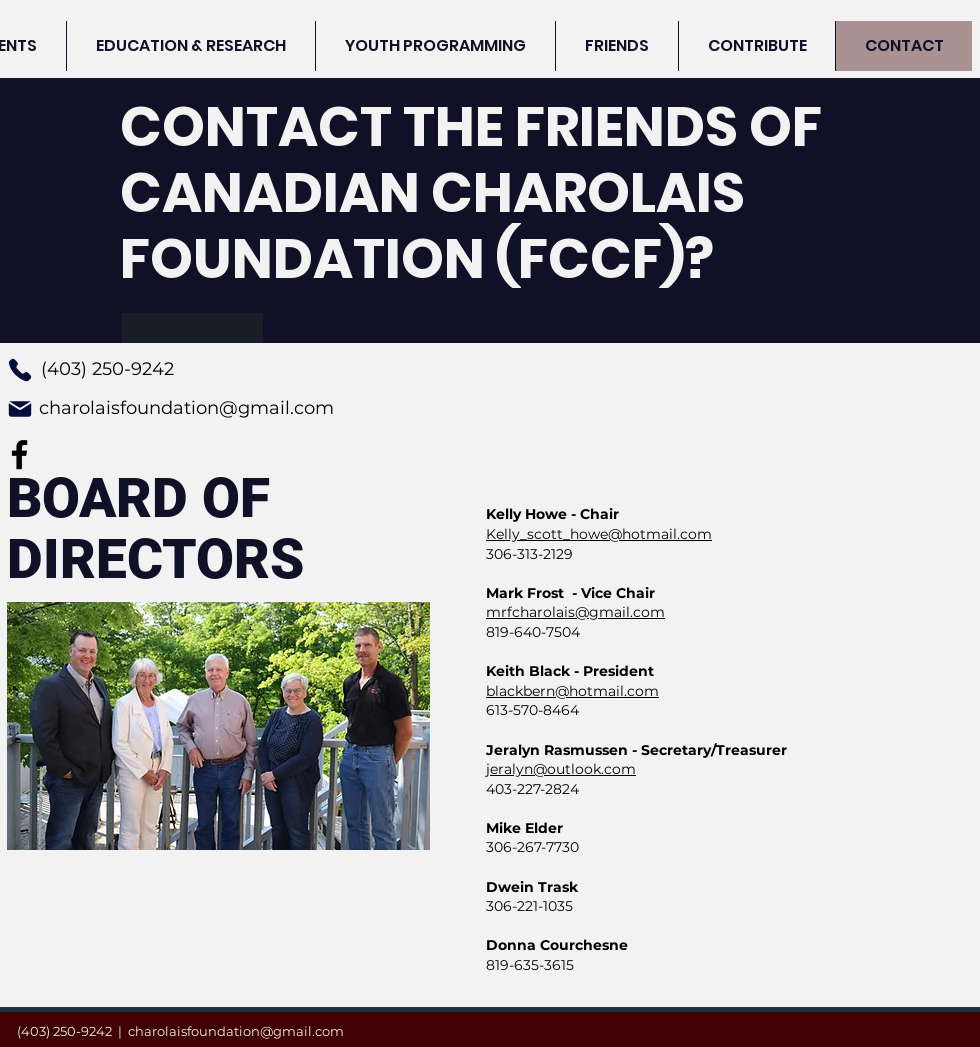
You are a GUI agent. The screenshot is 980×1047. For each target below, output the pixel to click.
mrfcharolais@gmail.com (575, 612)
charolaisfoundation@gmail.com (186, 408)
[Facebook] (19, 454)
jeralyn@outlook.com (561, 769)
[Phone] (20, 370)
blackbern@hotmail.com (572, 691)
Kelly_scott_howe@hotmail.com (599, 534)
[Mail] (20, 409)
